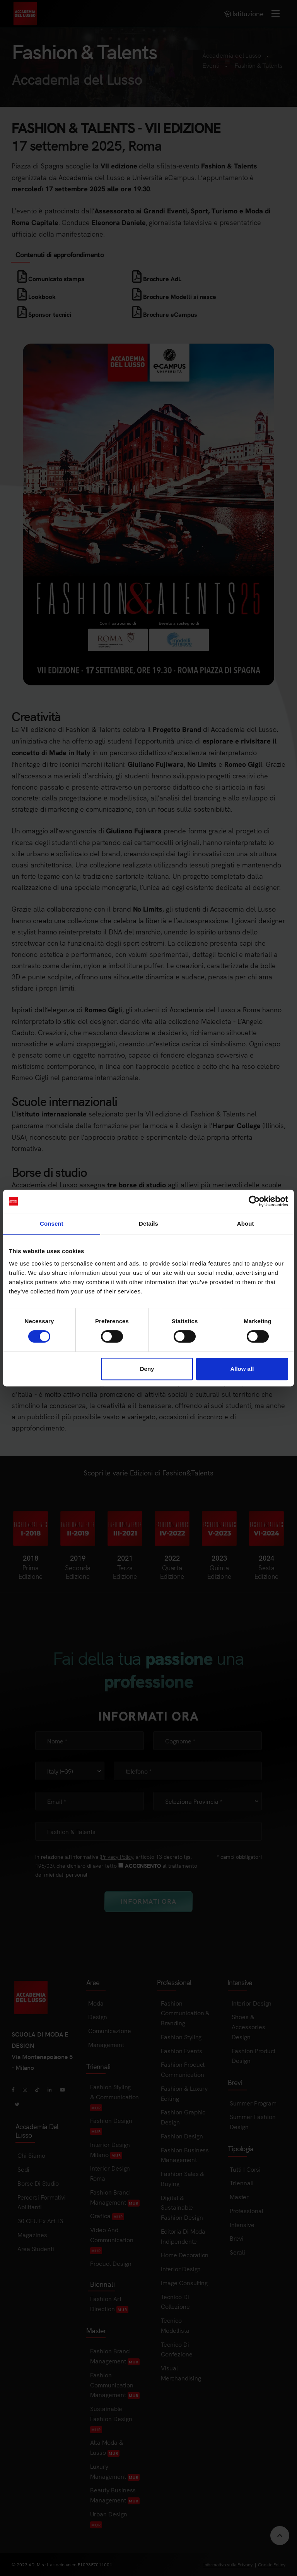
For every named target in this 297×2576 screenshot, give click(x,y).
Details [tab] (148, 1223)
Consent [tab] (51, 1223)
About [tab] (245, 1223)
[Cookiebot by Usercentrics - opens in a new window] (254, 1201)
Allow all (242, 1368)
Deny (147, 1368)
